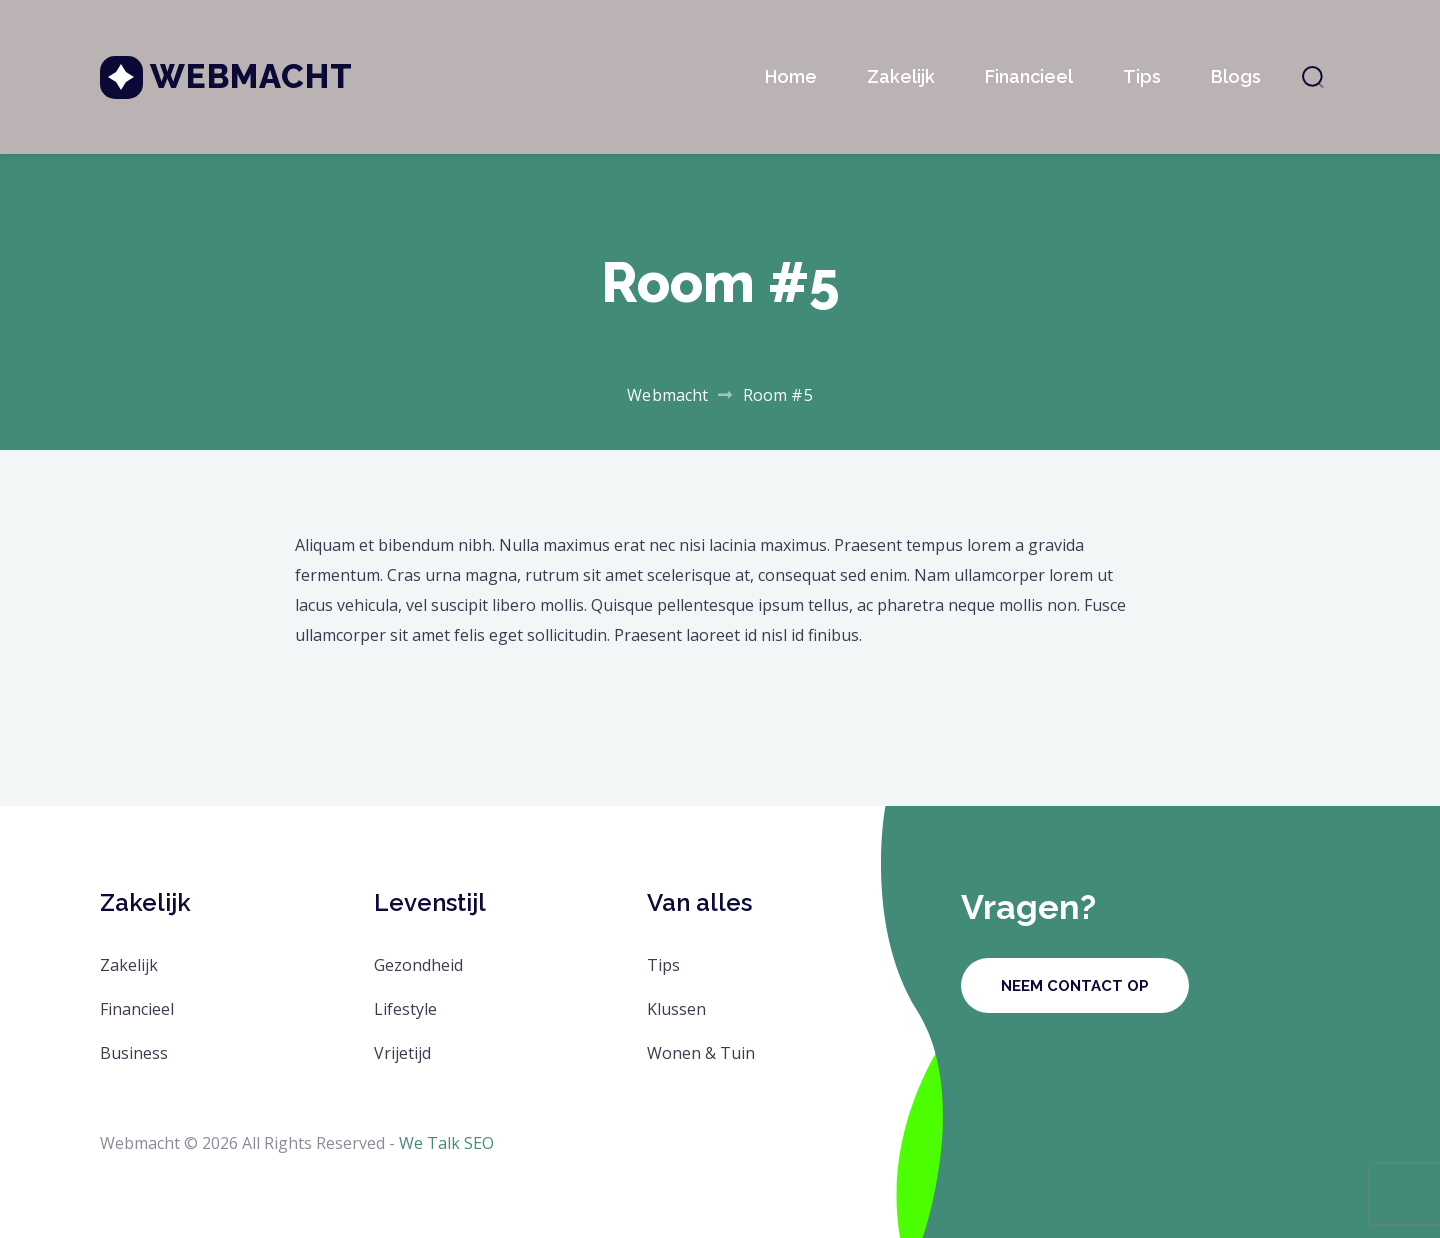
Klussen (676, 1009)
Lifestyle (405, 1009)
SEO (479, 1143)
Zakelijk (901, 76)
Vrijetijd (402, 1053)
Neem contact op (1075, 986)
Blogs (1236, 76)
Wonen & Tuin (701, 1053)
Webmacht (251, 76)
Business (134, 1053)
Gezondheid (418, 965)
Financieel (1029, 76)
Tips (1142, 76)
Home (791, 76)
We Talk (429, 1143)
